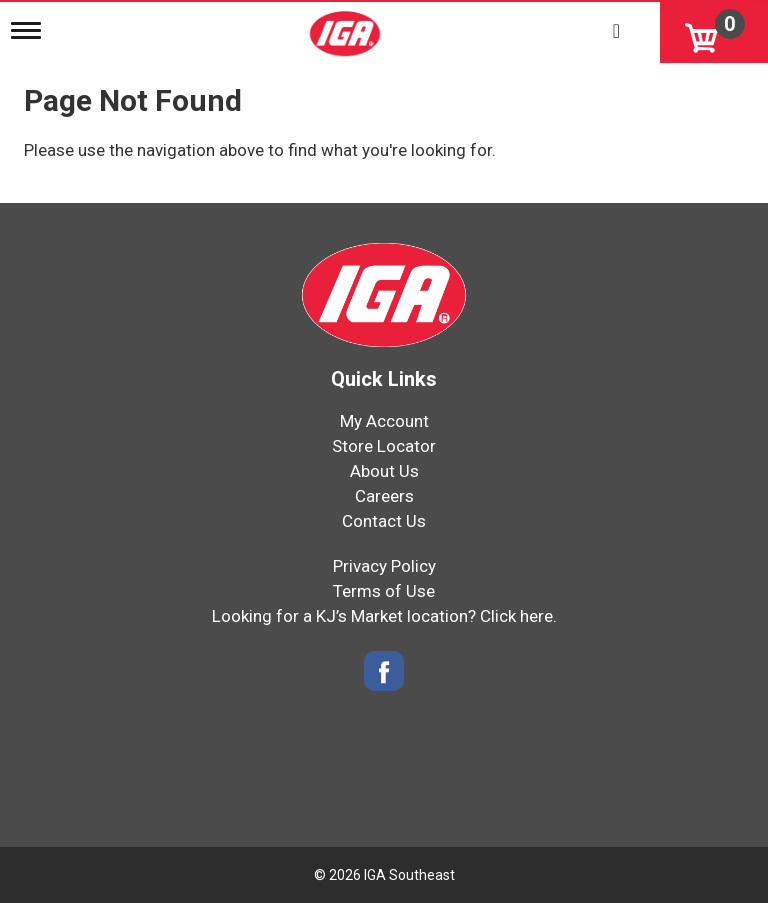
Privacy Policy (384, 566)
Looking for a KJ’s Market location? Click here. (384, 616)
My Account (384, 421)
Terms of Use (384, 591)
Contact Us (384, 521)
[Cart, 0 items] (714, 31)
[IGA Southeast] (347, 27)
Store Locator (384, 446)
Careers (384, 496)
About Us (384, 471)
